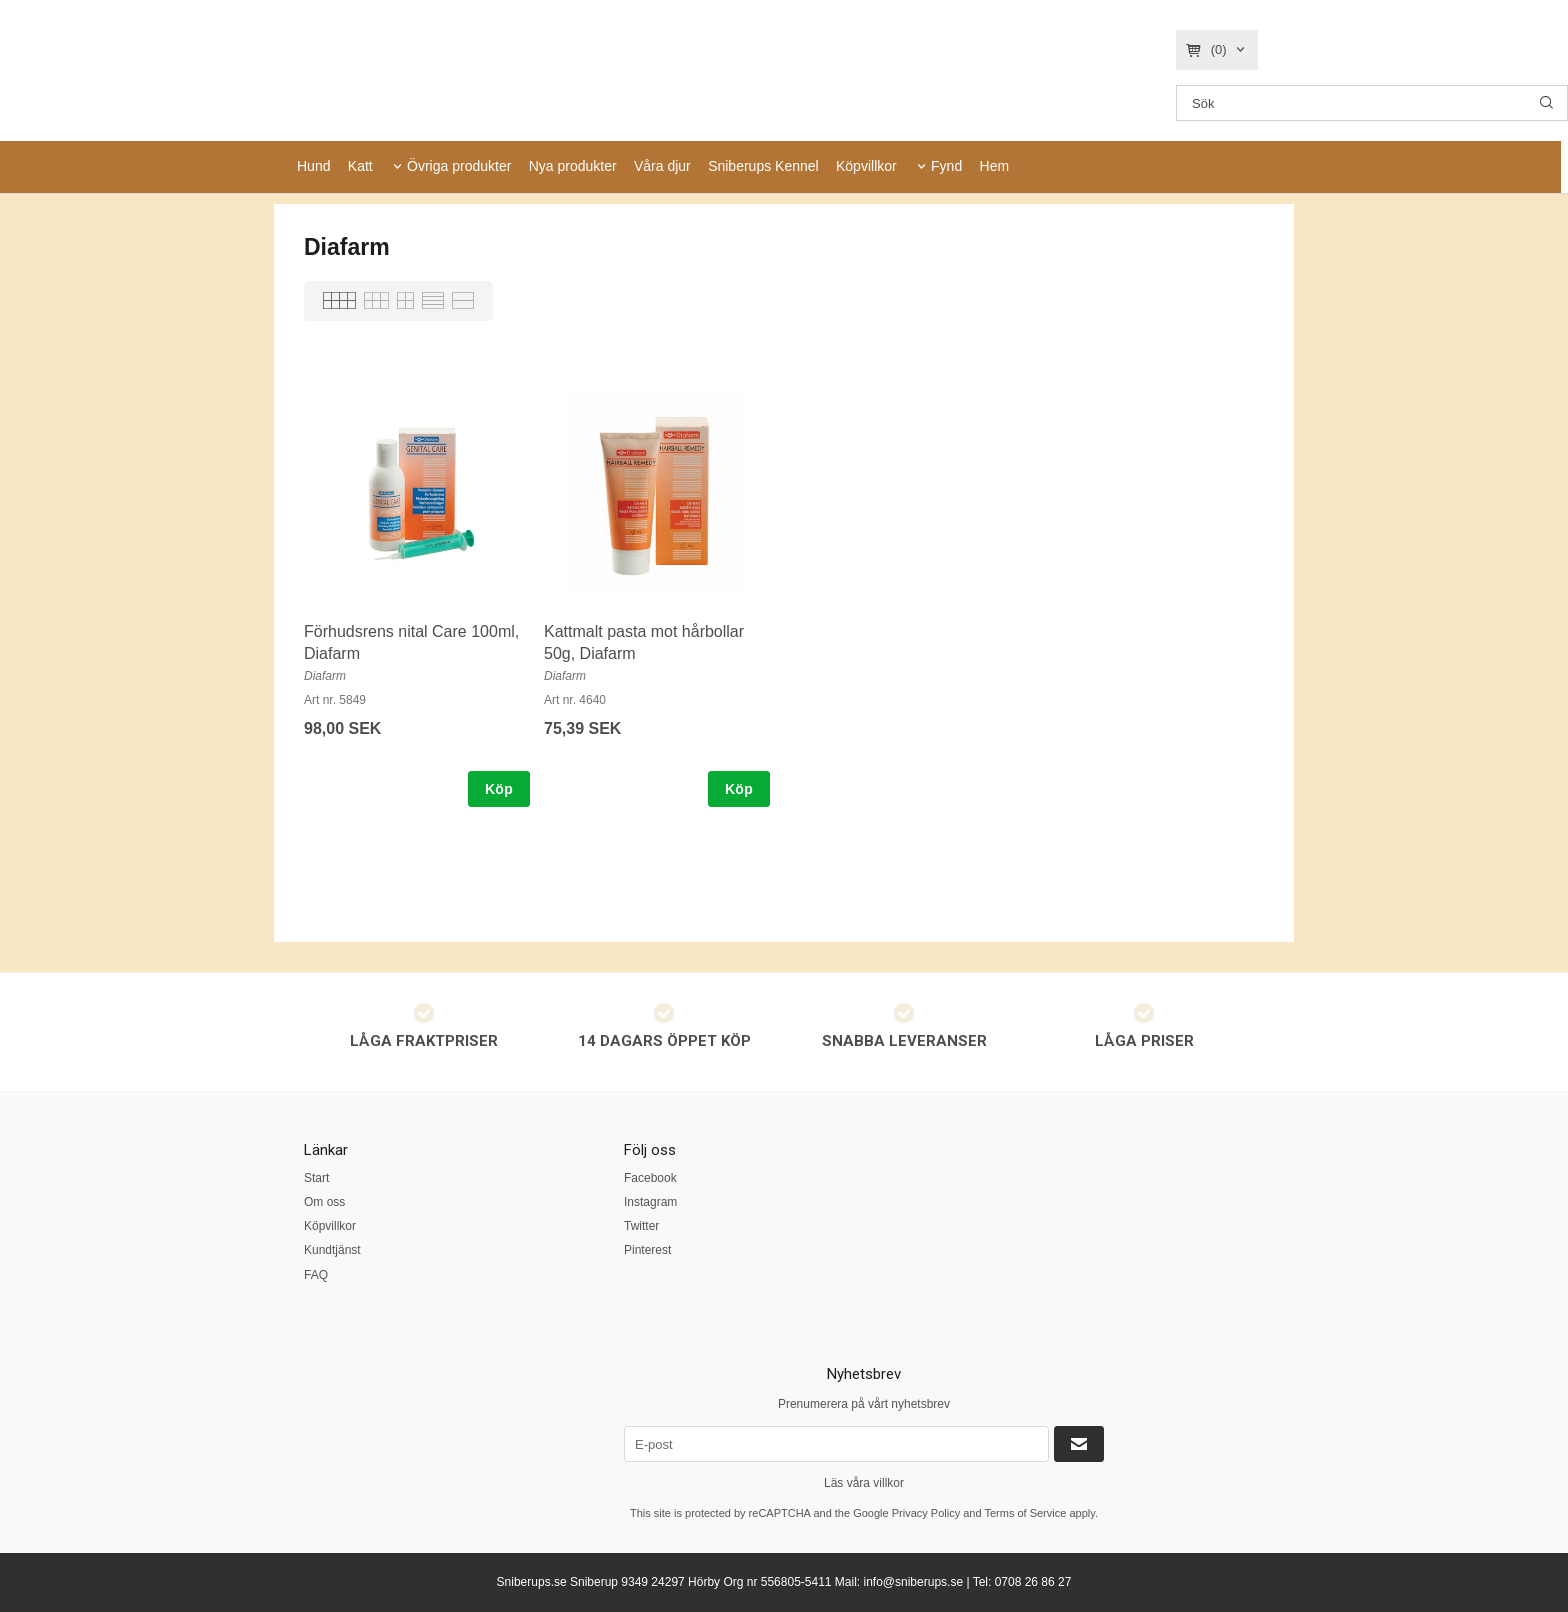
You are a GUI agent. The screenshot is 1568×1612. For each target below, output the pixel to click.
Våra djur (662, 166)
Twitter (641, 1226)
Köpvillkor (866, 166)
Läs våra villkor (864, 1483)
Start (316, 1178)
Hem (995, 166)
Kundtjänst (332, 1250)
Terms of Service (1025, 1513)
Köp (499, 789)
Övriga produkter (459, 166)
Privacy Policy (926, 1513)
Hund (313, 166)
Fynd (946, 166)
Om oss (324, 1202)
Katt (360, 166)
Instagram (650, 1202)
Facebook (650, 1178)
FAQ (316, 1275)
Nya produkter (573, 166)
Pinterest (647, 1250)
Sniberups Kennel (763, 166)
